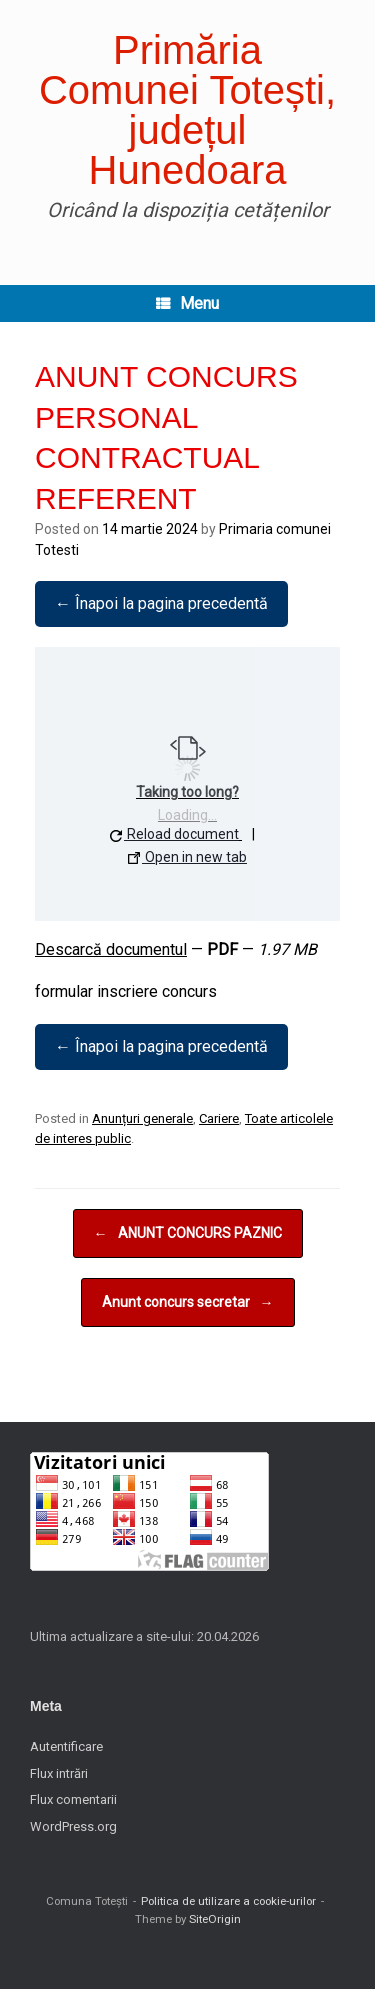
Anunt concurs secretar (188, 1302)
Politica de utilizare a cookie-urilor (228, 1901)
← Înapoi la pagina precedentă (161, 603)
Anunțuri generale (142, 1118)
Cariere (219, 1118)
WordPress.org (73, 1826)
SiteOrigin (215, 1919)
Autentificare (66, 1746)
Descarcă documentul (111, 949)
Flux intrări (59, 1773)
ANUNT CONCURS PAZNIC (188, 1233)
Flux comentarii (73, 1799)
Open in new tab (187, 857)
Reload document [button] (174, 834)
